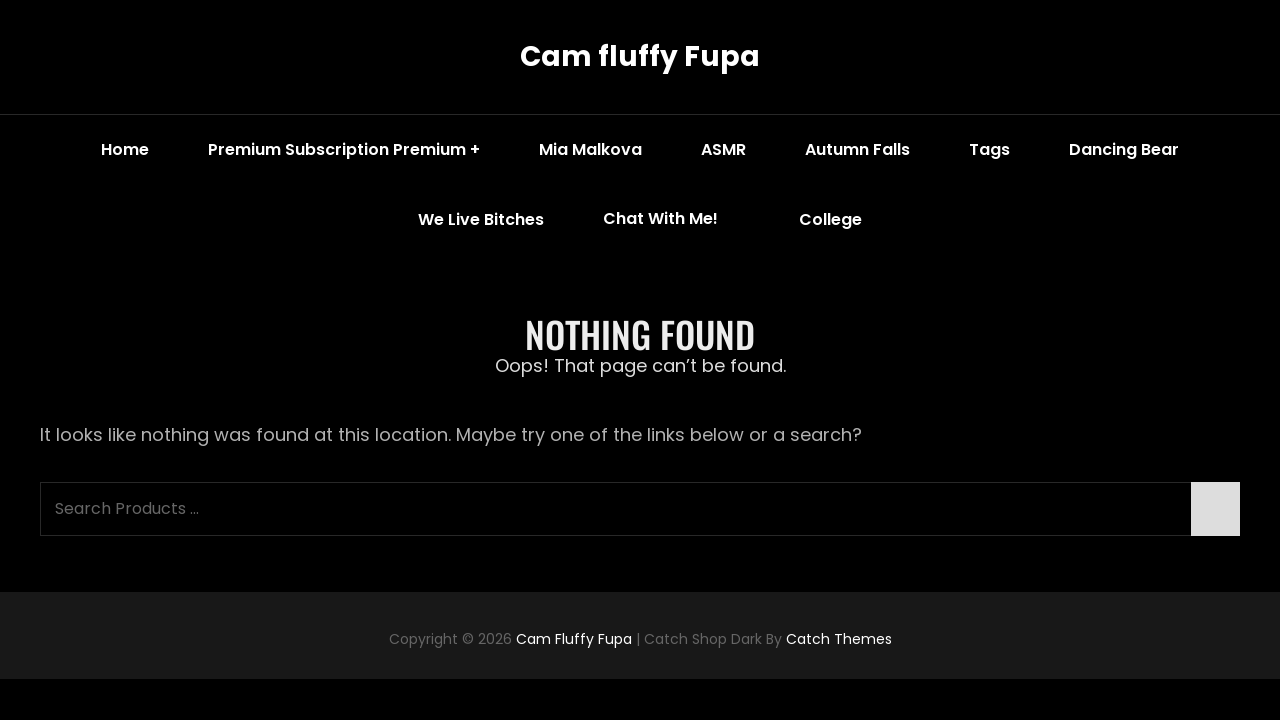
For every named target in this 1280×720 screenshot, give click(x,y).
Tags (989, 149)
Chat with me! (675, 219)
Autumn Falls (857, 149)
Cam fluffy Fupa (640, 56)
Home (125, 149)
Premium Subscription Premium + (344, 149)
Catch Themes (839, 639)
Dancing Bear (1124, 149)
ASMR (723, 149)
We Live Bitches (481, 219)
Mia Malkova (590, 149)
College (830, 219)
